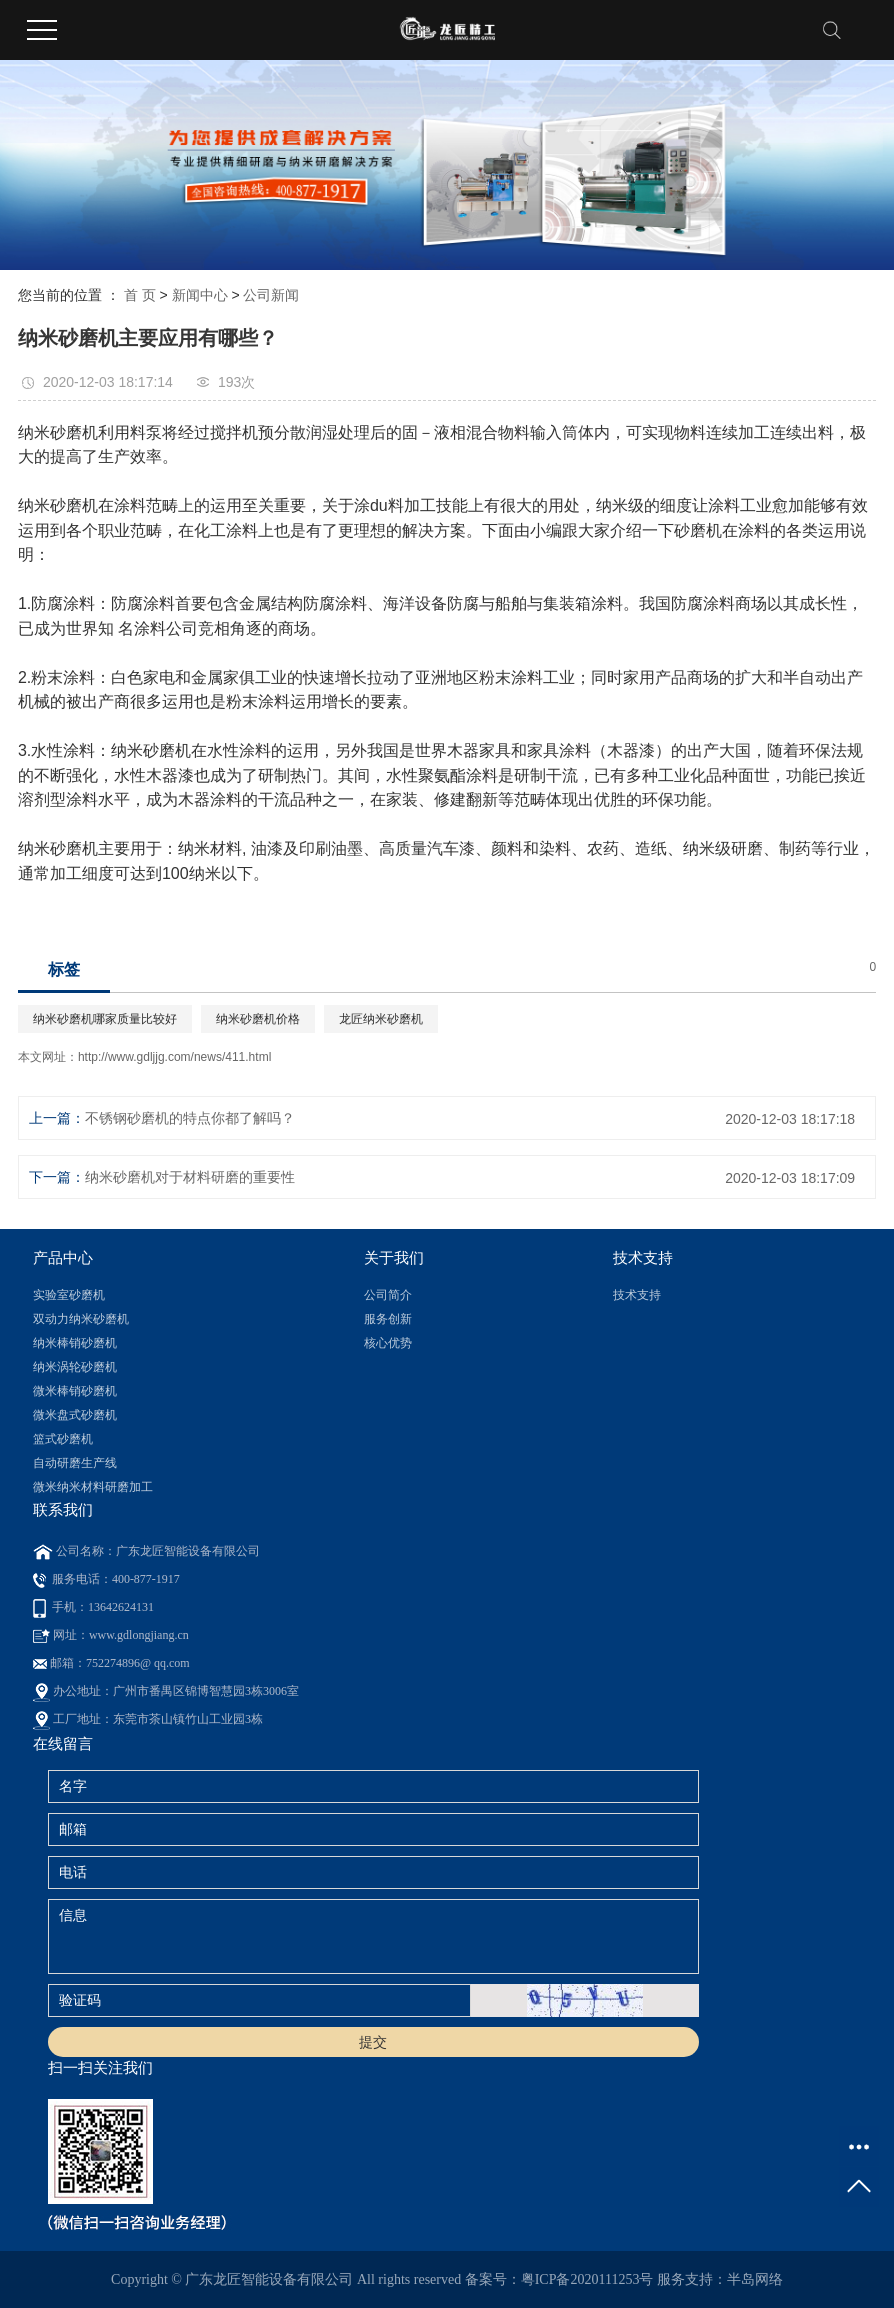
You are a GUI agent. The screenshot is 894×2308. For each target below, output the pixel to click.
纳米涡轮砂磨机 (75, 1367)
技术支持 (637, 1295)
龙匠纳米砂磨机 (381, 1019)
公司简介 (388, 1295)
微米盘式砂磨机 (75, 1415)
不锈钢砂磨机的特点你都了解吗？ (190, 1118)
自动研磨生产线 (75, 1463)
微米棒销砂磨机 (75, 1391)
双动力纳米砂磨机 (81, 1319)
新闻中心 (200, 295)
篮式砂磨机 (63, 1439)
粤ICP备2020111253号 (587, 2279)
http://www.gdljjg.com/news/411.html (174, 1057)
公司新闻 (271, 295)
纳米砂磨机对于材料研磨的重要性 (190, 1177)
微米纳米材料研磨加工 (93, 1487)
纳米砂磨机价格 (258, 1019)
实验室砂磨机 (69, 1295)
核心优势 (388, 1343)
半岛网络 (755, 2279)
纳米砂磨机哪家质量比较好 (105, 1019)
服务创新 (388, 1319)
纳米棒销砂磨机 (75, 1343)
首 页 (140, 295)
